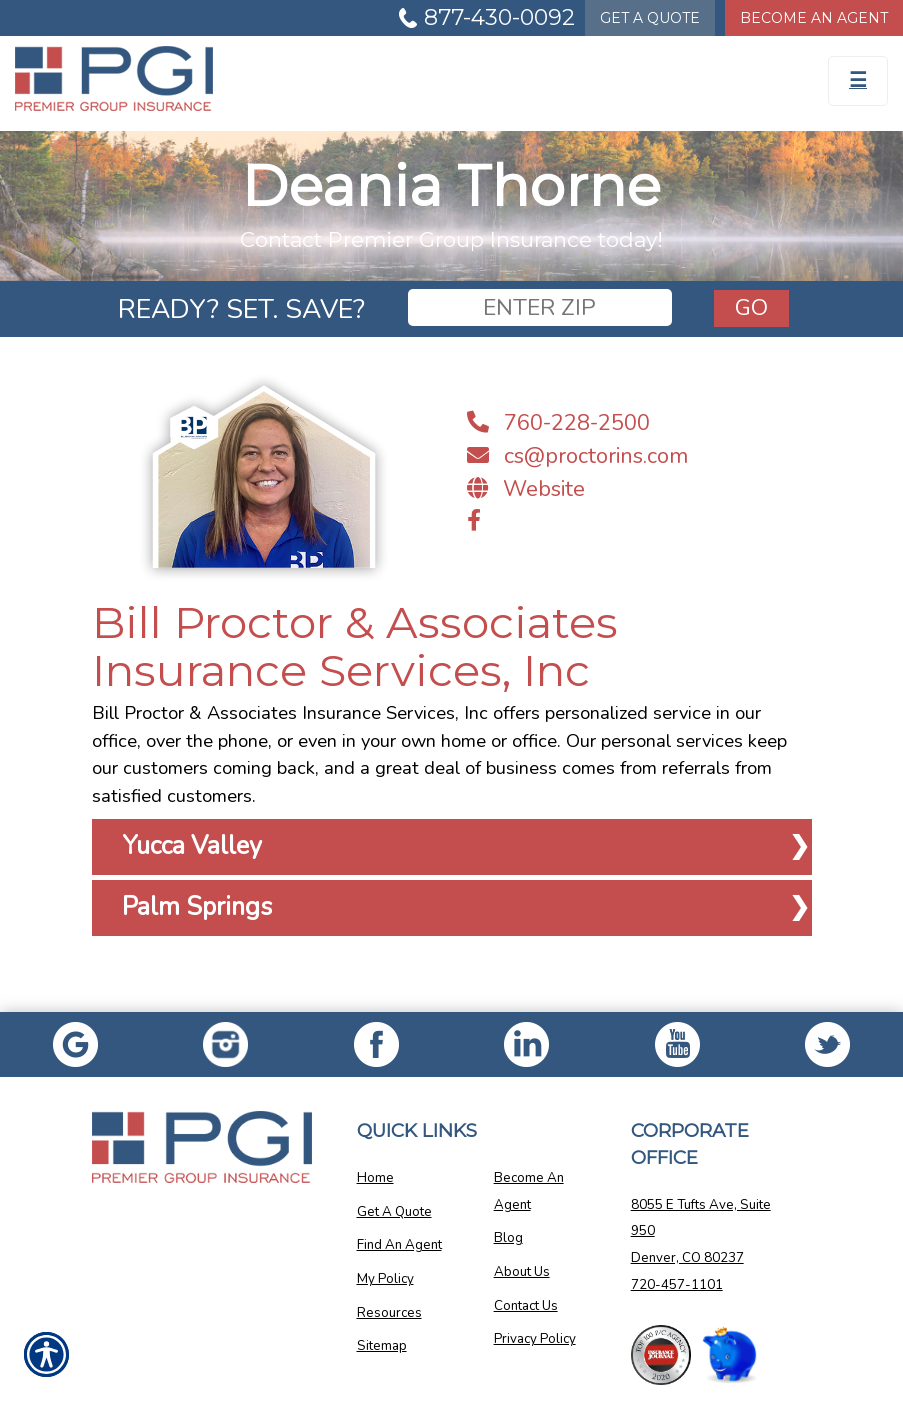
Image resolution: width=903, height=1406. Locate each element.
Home (375, 1178)
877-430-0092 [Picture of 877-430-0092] (499, 17)
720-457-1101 (677, 1285)
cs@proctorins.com (577, 456)
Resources (389, 1313)
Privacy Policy (535, 1339)
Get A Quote (394, 1212)
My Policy (385, 1279)
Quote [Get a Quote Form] (650, 18)
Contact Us (526, 1306)
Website (526, 489)
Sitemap (382, 1346)
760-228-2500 (558, 423)
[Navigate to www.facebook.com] (474, 521)
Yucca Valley (192, 846)
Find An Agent (399, 1245)
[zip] (540, 307)
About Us (522, 1272)
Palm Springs (197, 907)
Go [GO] (751, 307)
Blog (508, 1238)
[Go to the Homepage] (338, 78)
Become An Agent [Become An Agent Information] (814, 18)
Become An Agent (529, 1191)
